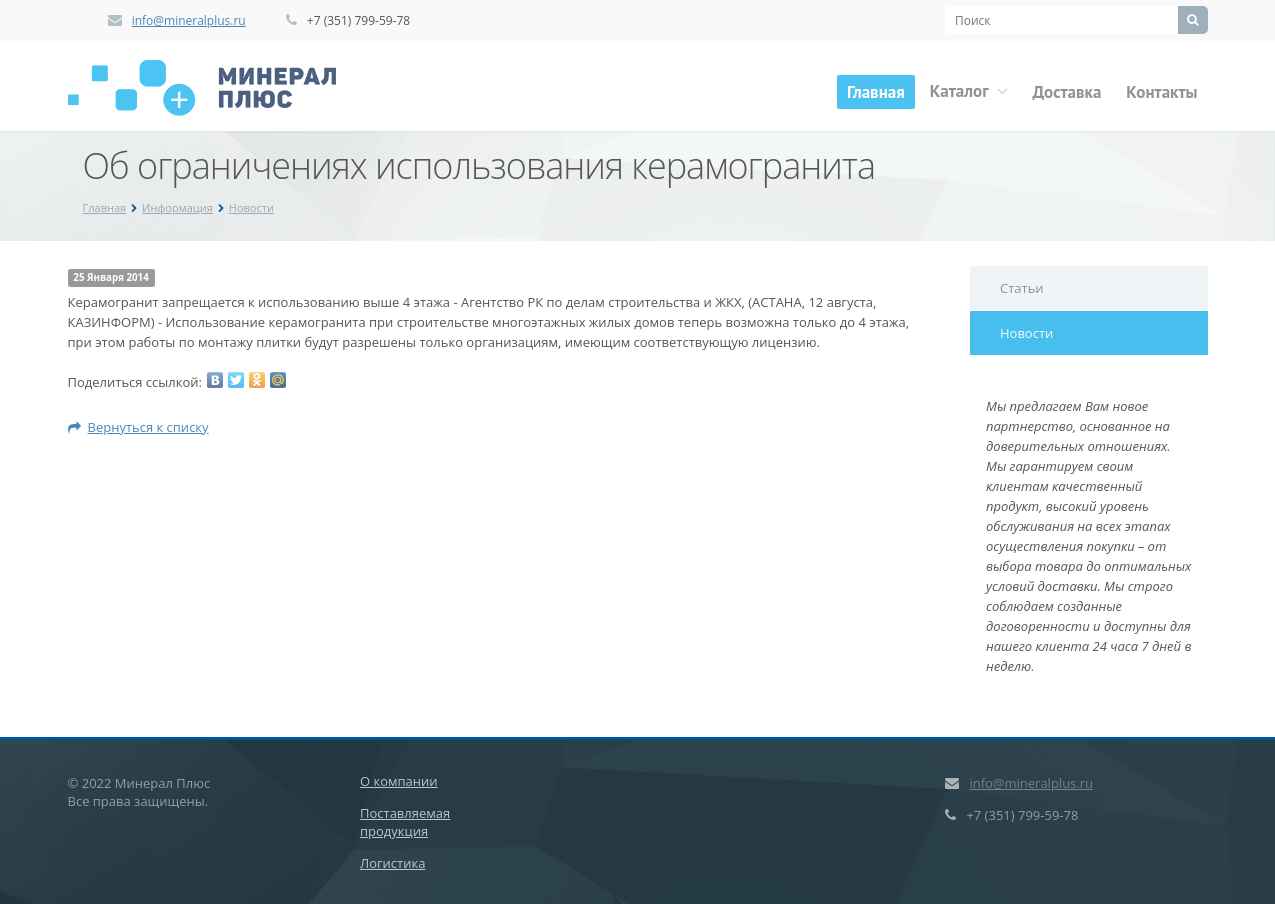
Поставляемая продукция (405, 822)
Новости (251, 207)
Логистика (392, 863)
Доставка (1067, 92)
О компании (399, 781)
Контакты (1161, 92)
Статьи (1022, 288)
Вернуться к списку (138, 427)
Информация (177, 207)
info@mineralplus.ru (189, 20)
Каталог (969, 91)
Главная (876, 92)
